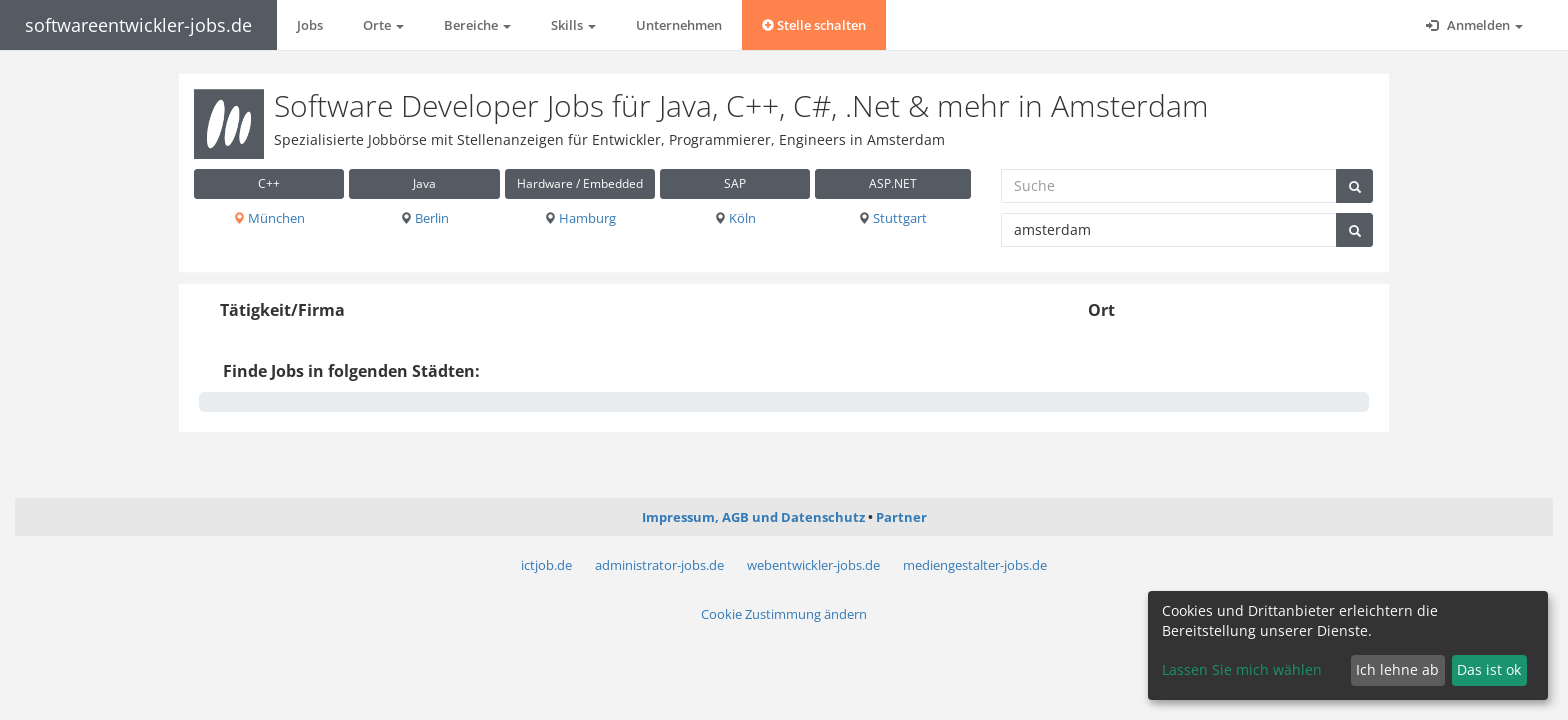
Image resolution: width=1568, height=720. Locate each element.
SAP (735, 183)
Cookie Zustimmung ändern (784, 614)
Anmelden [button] (1474, 25)
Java (424, 183)
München (269, 218)
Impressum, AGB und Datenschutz (753, 517)
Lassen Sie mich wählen (1242, 669)
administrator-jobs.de (659, 565)
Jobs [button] (310, 25)
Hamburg (580, 218)
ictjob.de (546, 565)
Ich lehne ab (1397, 669)
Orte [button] (383, 25)
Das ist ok (1489, 669)
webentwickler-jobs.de (813, 565)
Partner (901, 517)
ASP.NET (893, 183)
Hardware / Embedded (580, 183)
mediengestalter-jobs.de (975, 565)
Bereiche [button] (477, 25)
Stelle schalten (814, 25)
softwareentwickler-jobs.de (138, 25)
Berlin (424, 218)
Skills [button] (573, 25)
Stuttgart (892, 218)
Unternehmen (679, 25)
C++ (269, 183)
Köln (735, 218)
